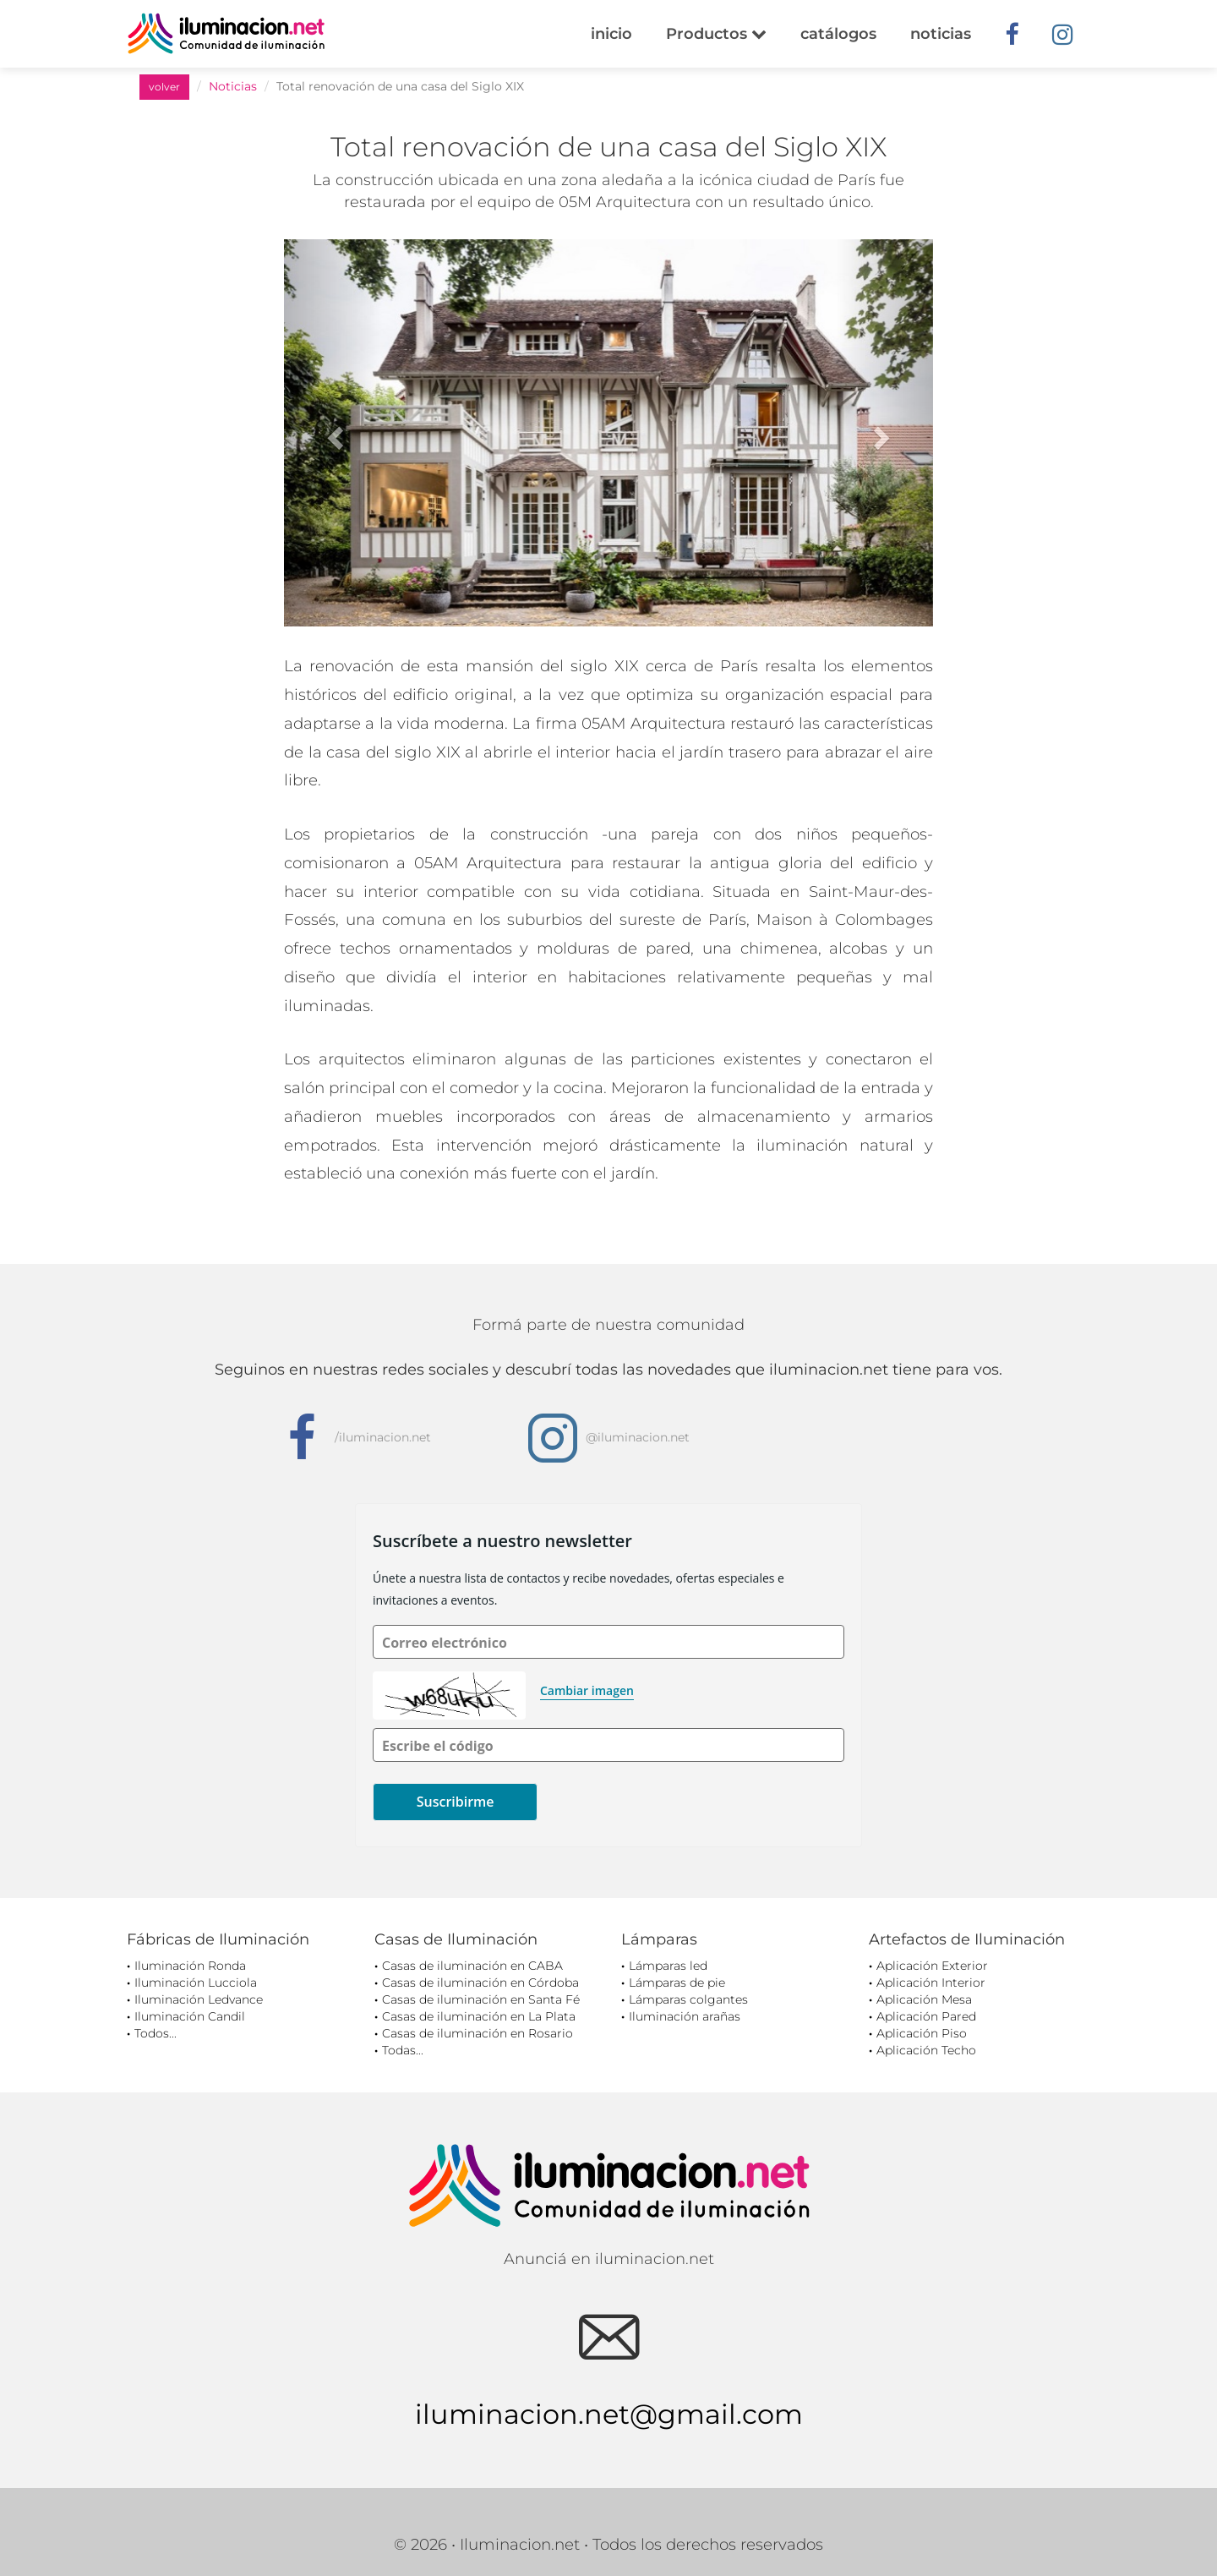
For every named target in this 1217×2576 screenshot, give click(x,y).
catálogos (838, 34)
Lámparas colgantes (688, 1999)
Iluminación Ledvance (198, 1999)
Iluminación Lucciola (195, 1982)
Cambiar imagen (587, 1690)
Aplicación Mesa (924, 1999)
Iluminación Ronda (190, 1965)
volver (164, 86)
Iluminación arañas (684, 2016)
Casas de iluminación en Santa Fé (481, 1999)
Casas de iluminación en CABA (472, 1965)
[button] (332, 433)
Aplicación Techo (926, 2050)
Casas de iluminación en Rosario (477, 2033)
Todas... (402, 2050)
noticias (940, 34)
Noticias (233, 86)
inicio (611, 34)
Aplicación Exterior (932, 1965)
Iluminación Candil (189, 2016)
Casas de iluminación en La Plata (479, 2016)
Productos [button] (716, 34)
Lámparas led (668, 1965)
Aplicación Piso (921, 2033)
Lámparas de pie (677, 1982)
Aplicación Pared (926, 2016)
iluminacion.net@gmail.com (609, 2414)
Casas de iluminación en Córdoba (480, 1982)
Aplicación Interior (930, 1982)
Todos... (155, 2033)
